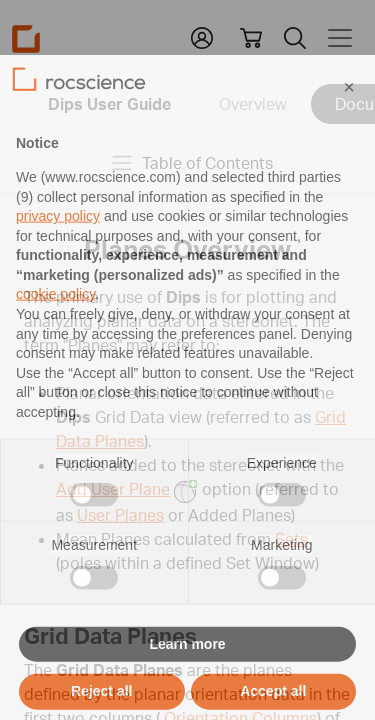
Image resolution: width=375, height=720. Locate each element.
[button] (349, 122)
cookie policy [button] (55, 329)
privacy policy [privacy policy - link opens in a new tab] (58, 251)
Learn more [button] (187, 679)
